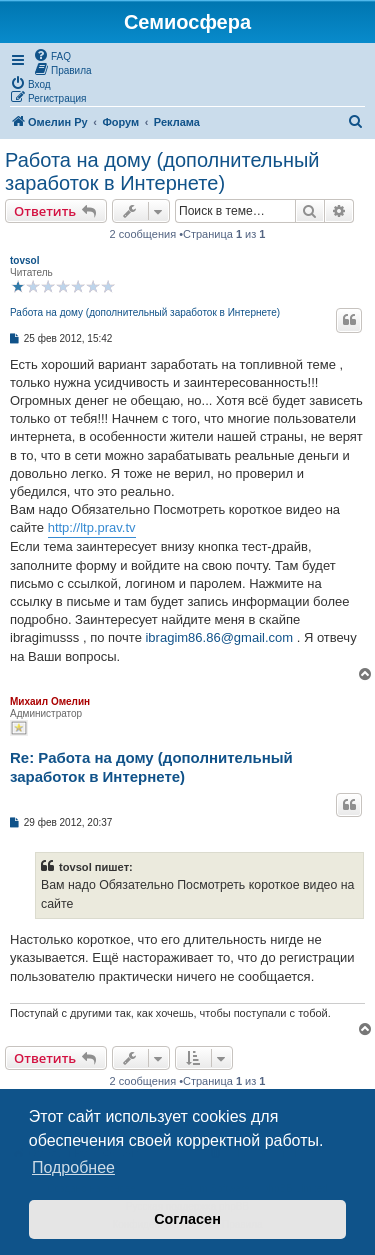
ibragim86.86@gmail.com (219, 637)
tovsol (24, 260)
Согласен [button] (187, 1219)
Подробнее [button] (73, 1167)
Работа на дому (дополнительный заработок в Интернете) (162, 171)
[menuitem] (52, 55)
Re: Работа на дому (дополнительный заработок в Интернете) (151, 767)
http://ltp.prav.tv (92, 527)
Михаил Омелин (50, 701)
